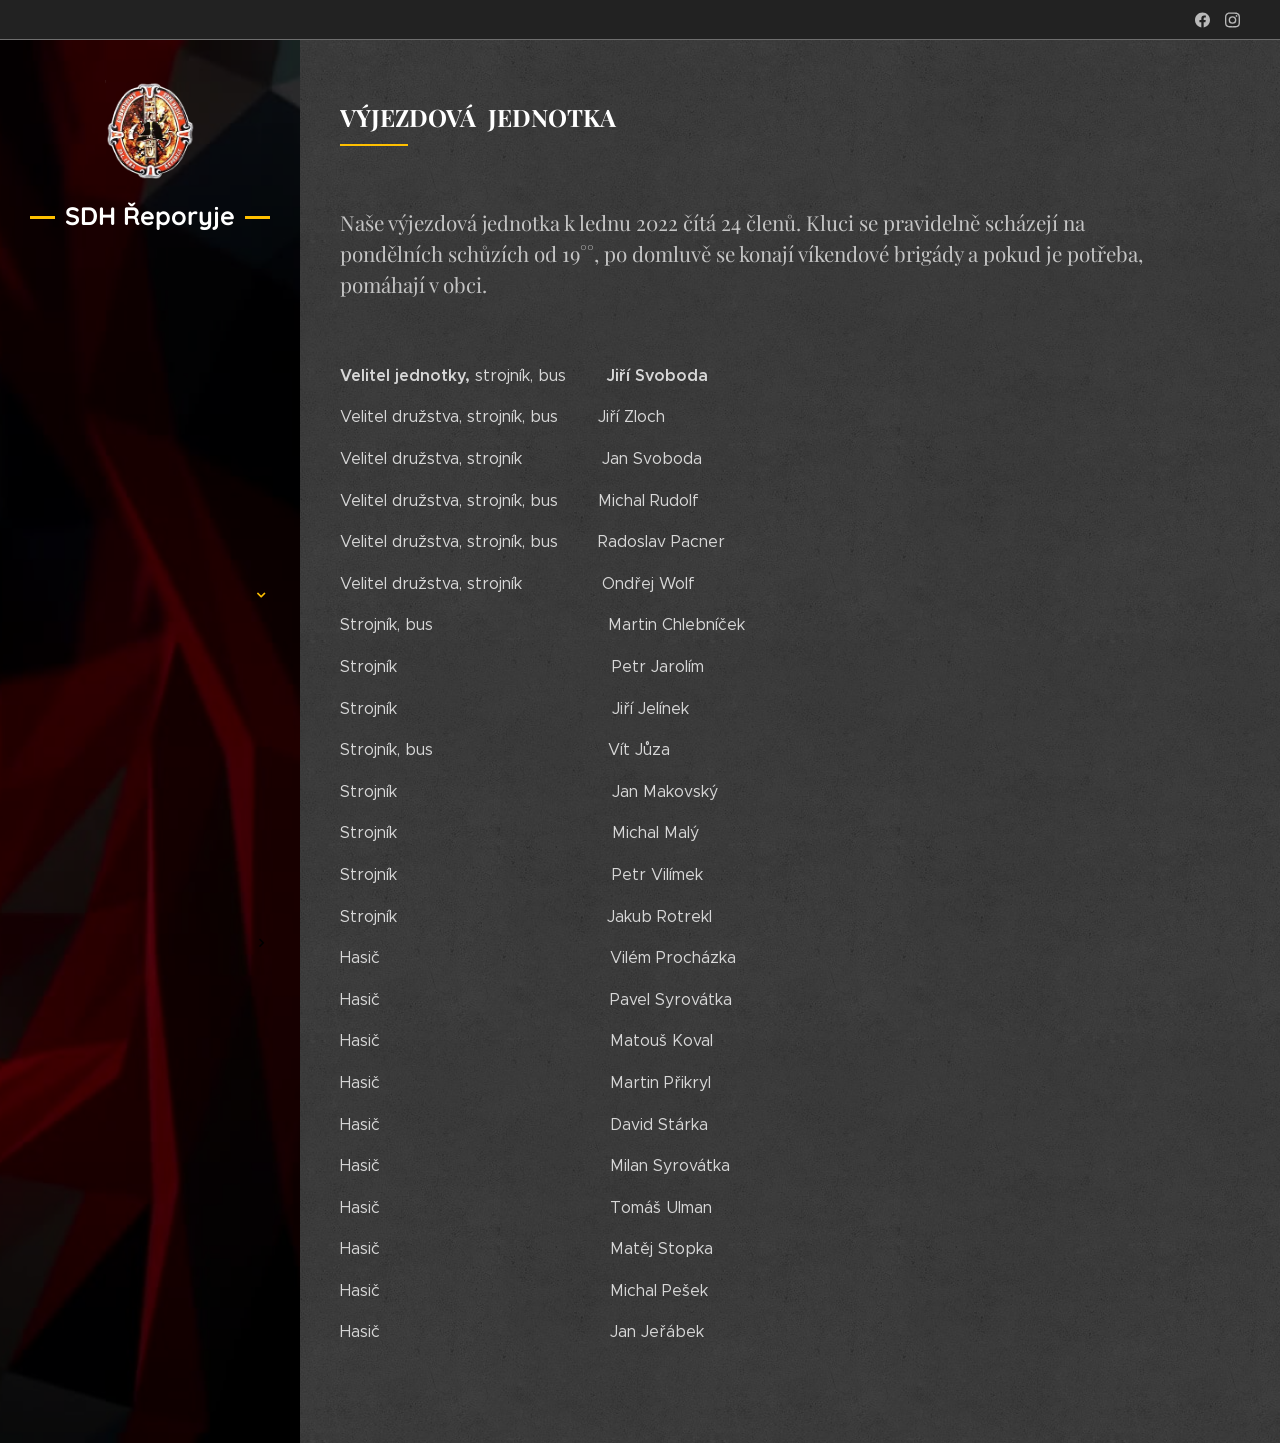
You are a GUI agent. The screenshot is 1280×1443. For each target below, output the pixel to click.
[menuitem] (150, 535)
